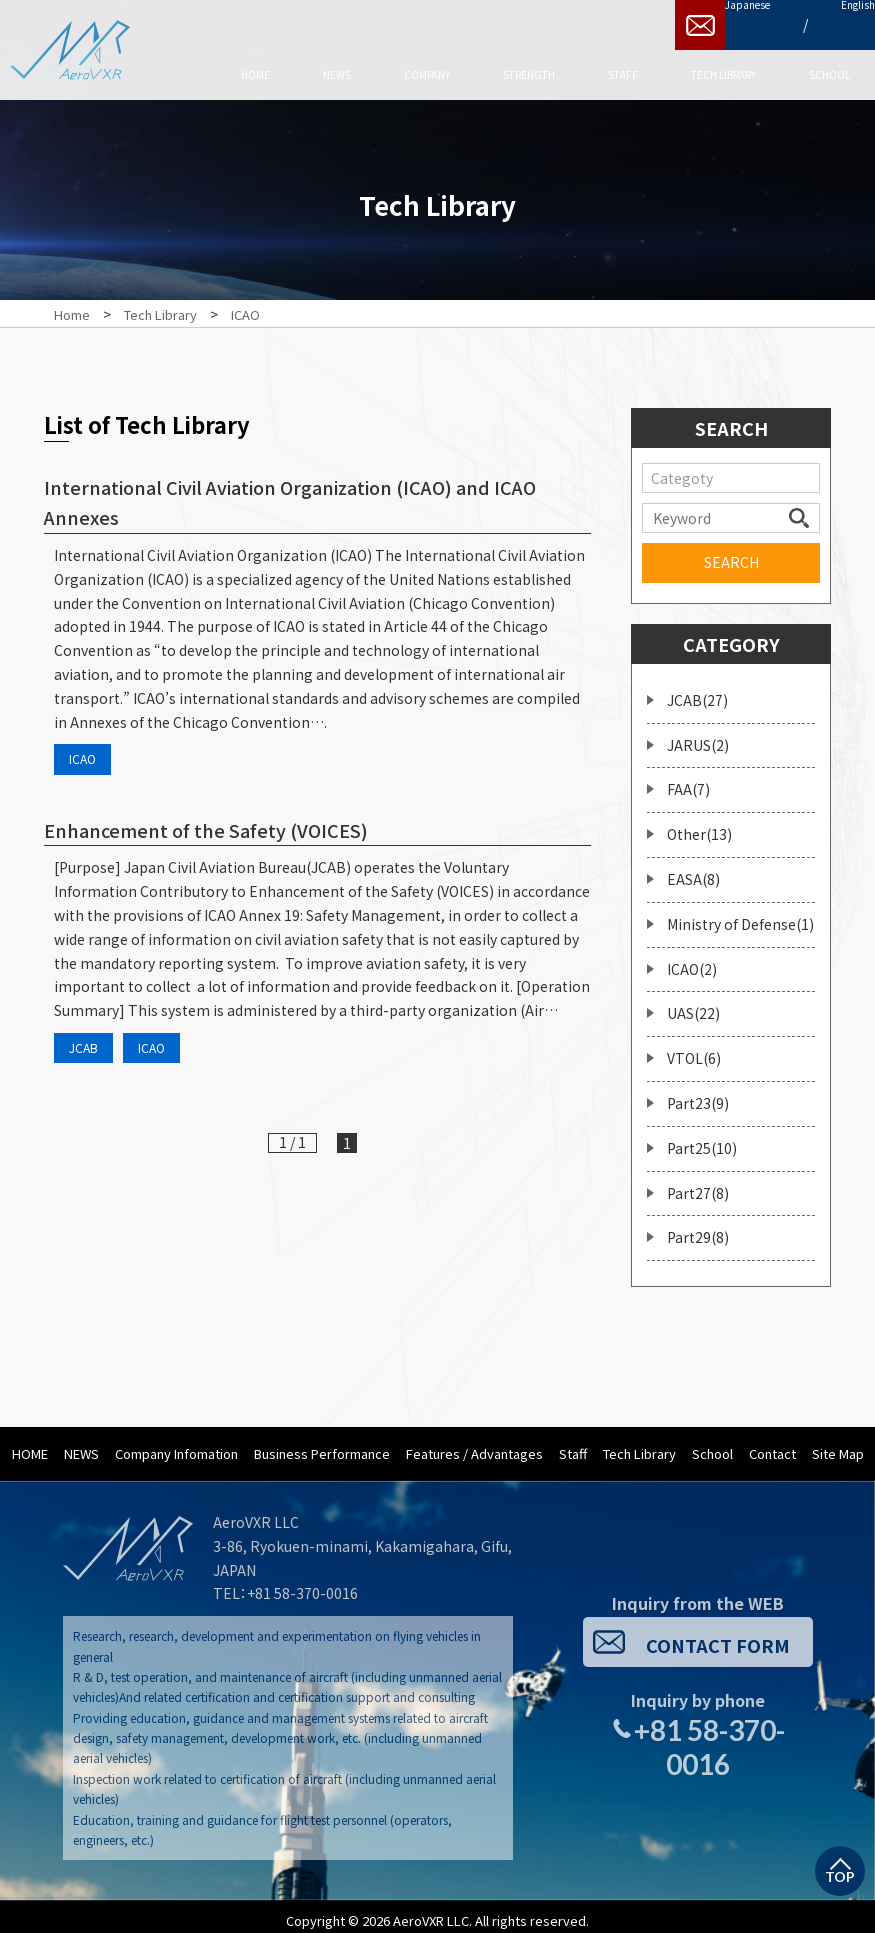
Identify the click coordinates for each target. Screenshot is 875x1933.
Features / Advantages (474, 1443)
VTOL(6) (694, 1048)
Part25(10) (702, 1138)
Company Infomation (176, 1443)
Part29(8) (698, 1227)
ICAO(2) (692, 959)
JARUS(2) (698, 735)
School (712, 1443)
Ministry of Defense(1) (740, 914)
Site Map (838, 1443)
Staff (573, 1443)
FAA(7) (688, 779)
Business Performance (322, 1443)
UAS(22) (693, 1003)
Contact (772, 1443)
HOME (30, 1443)
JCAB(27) (697, 690)
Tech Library (639, 1443)
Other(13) (699, 824)
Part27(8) (698, 1183)
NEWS (81, 1443)
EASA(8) (693, 869)
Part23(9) (698, 1093)
